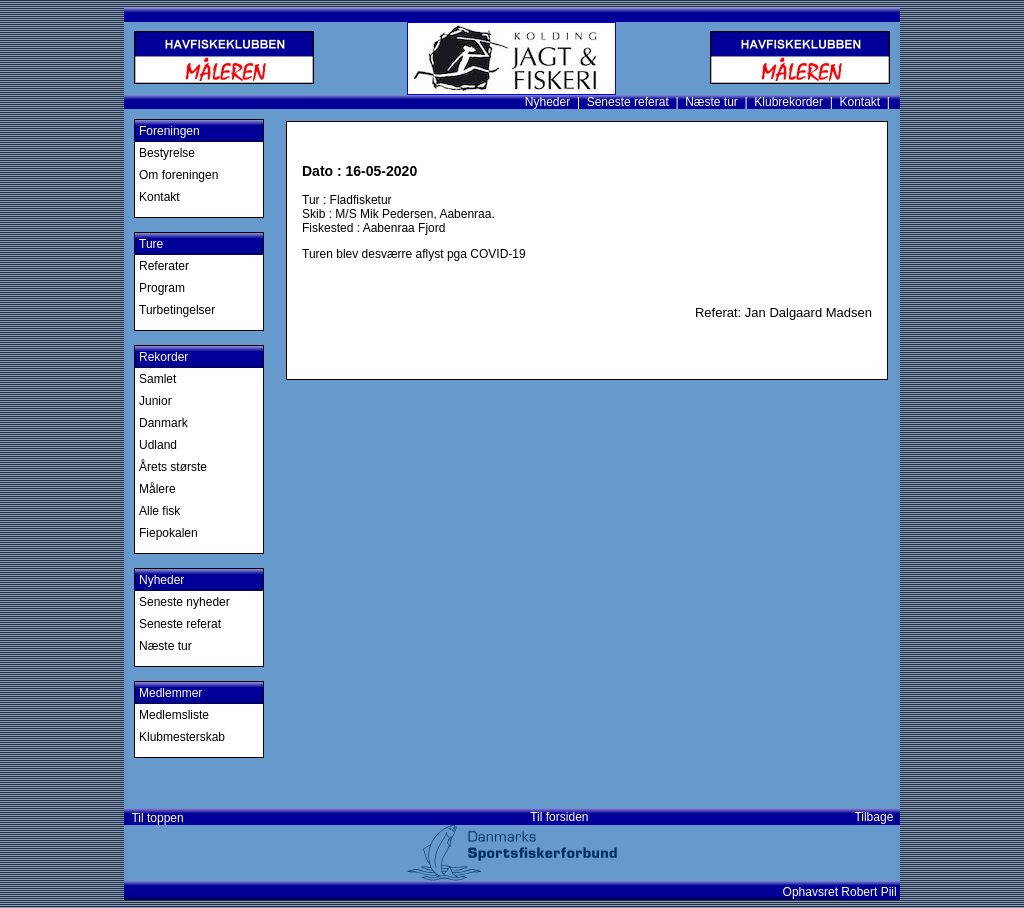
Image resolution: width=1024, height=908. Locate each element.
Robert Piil (870, 892)
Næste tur (711, 102)
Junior (155, 401)
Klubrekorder (788, 102)
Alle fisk (159, 511)
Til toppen (154, 818)
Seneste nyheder (184, 602)
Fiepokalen (168, 533)
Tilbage (877, 817)
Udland (158, 445)
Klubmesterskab (182, 737)
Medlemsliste (174, 715)
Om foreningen (178, 175)
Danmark (163, 423)
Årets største (173, 467)
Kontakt (859, 102)
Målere (157, 489)
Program (162, 288)
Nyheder (547, 102)
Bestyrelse (167, 153)
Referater (164, 266)
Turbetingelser (177, 310)
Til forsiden (559, 817)
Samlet (157, 379)
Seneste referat (628, 102)
